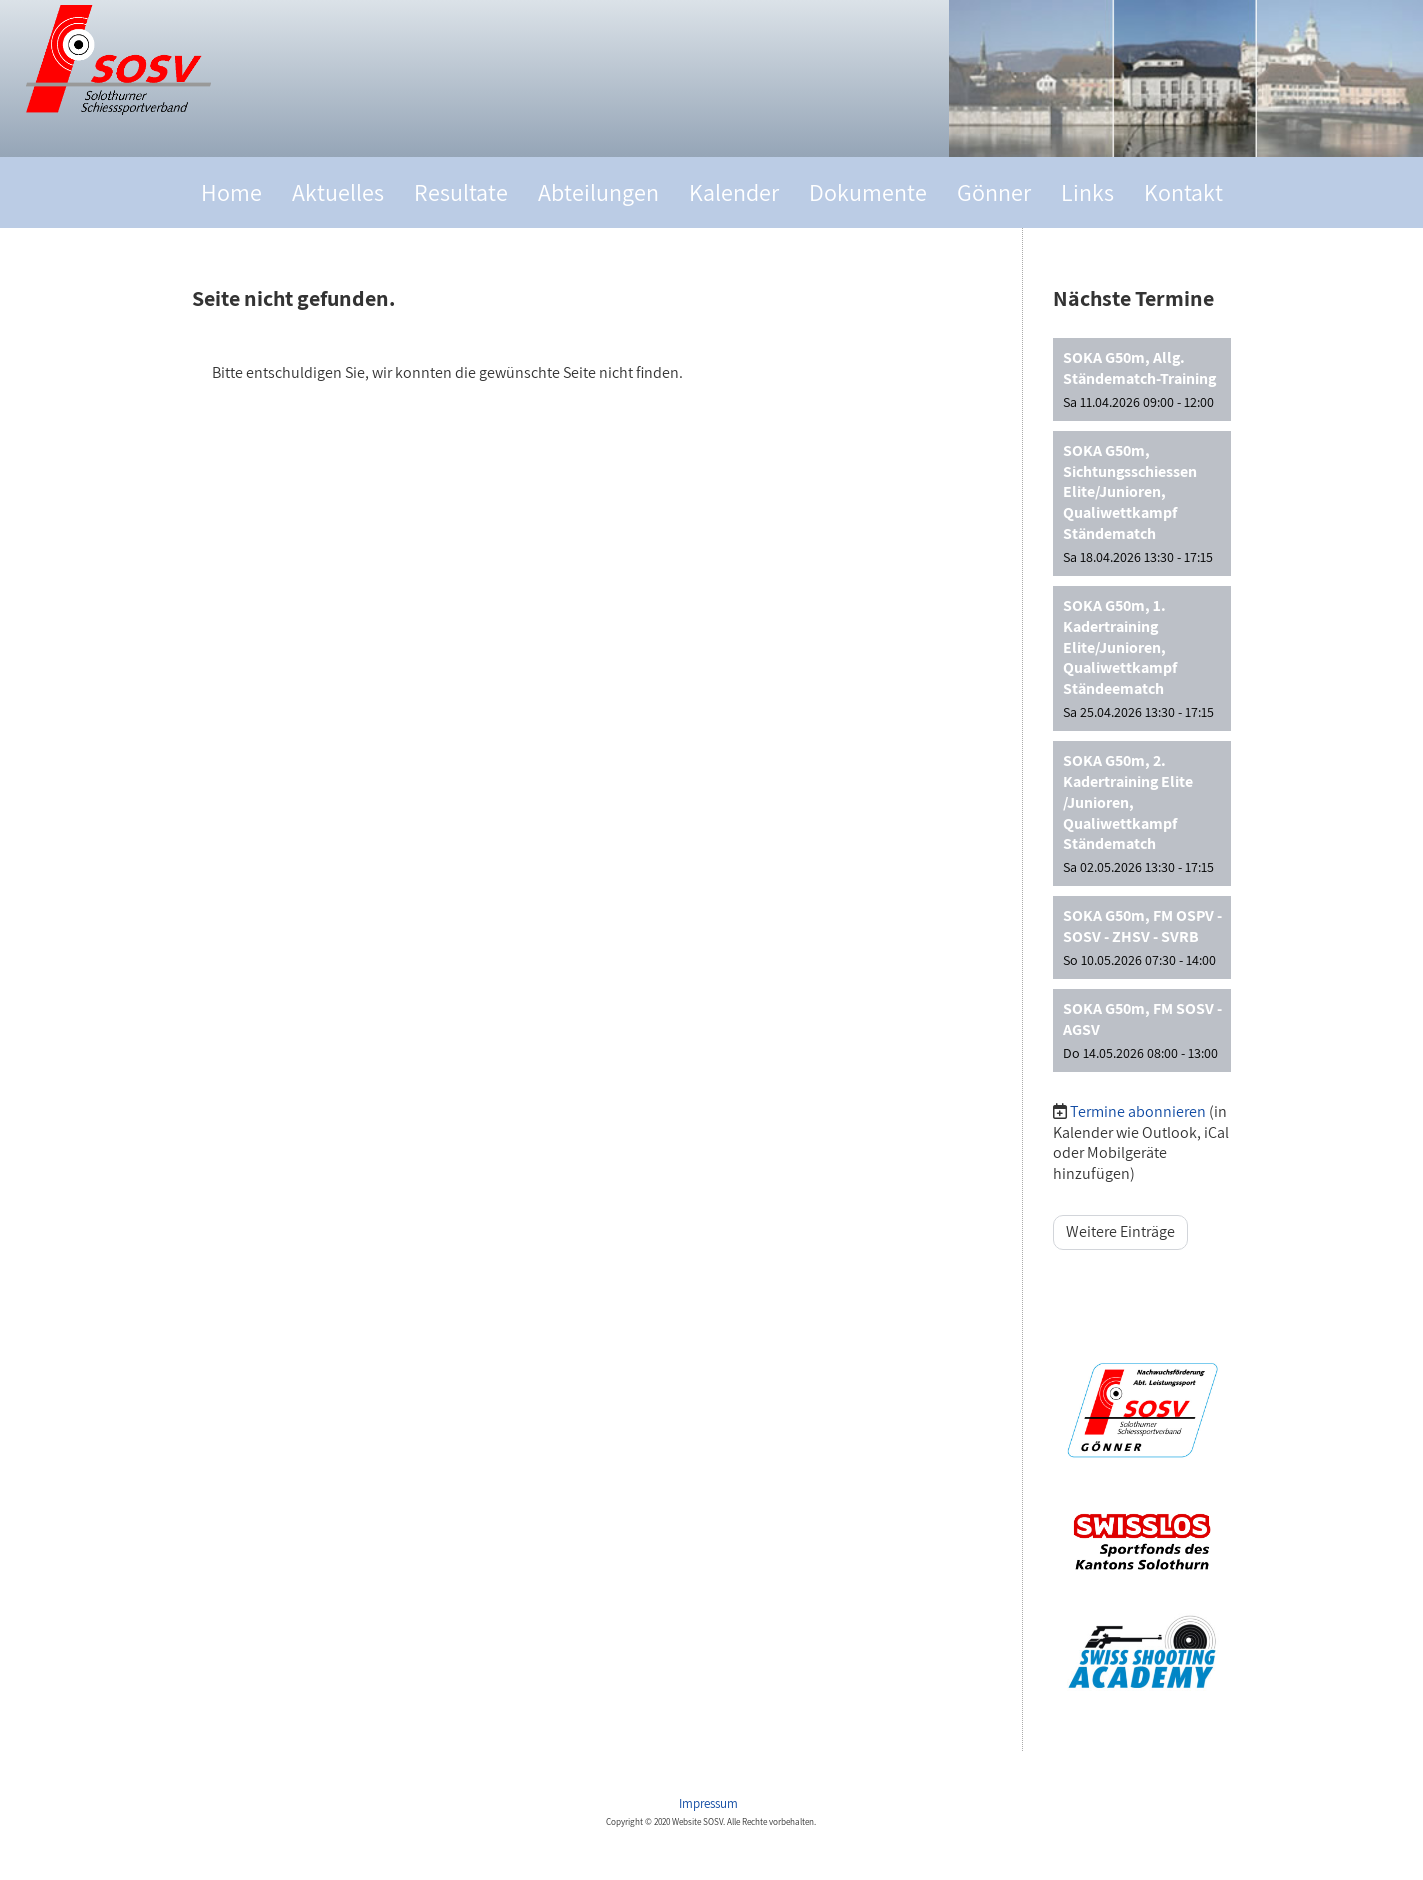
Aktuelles (338, 192)
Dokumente (868, 192)
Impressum (710, 1803)
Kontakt (1183, 192)
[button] (1142, 379)
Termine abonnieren (1138, 1111)
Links (1087, 192)
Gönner (994, 192)
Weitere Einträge (1120, 1231)
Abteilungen (598, 192)
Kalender (734, 192)
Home (231, 192)
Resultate (461, 192)
